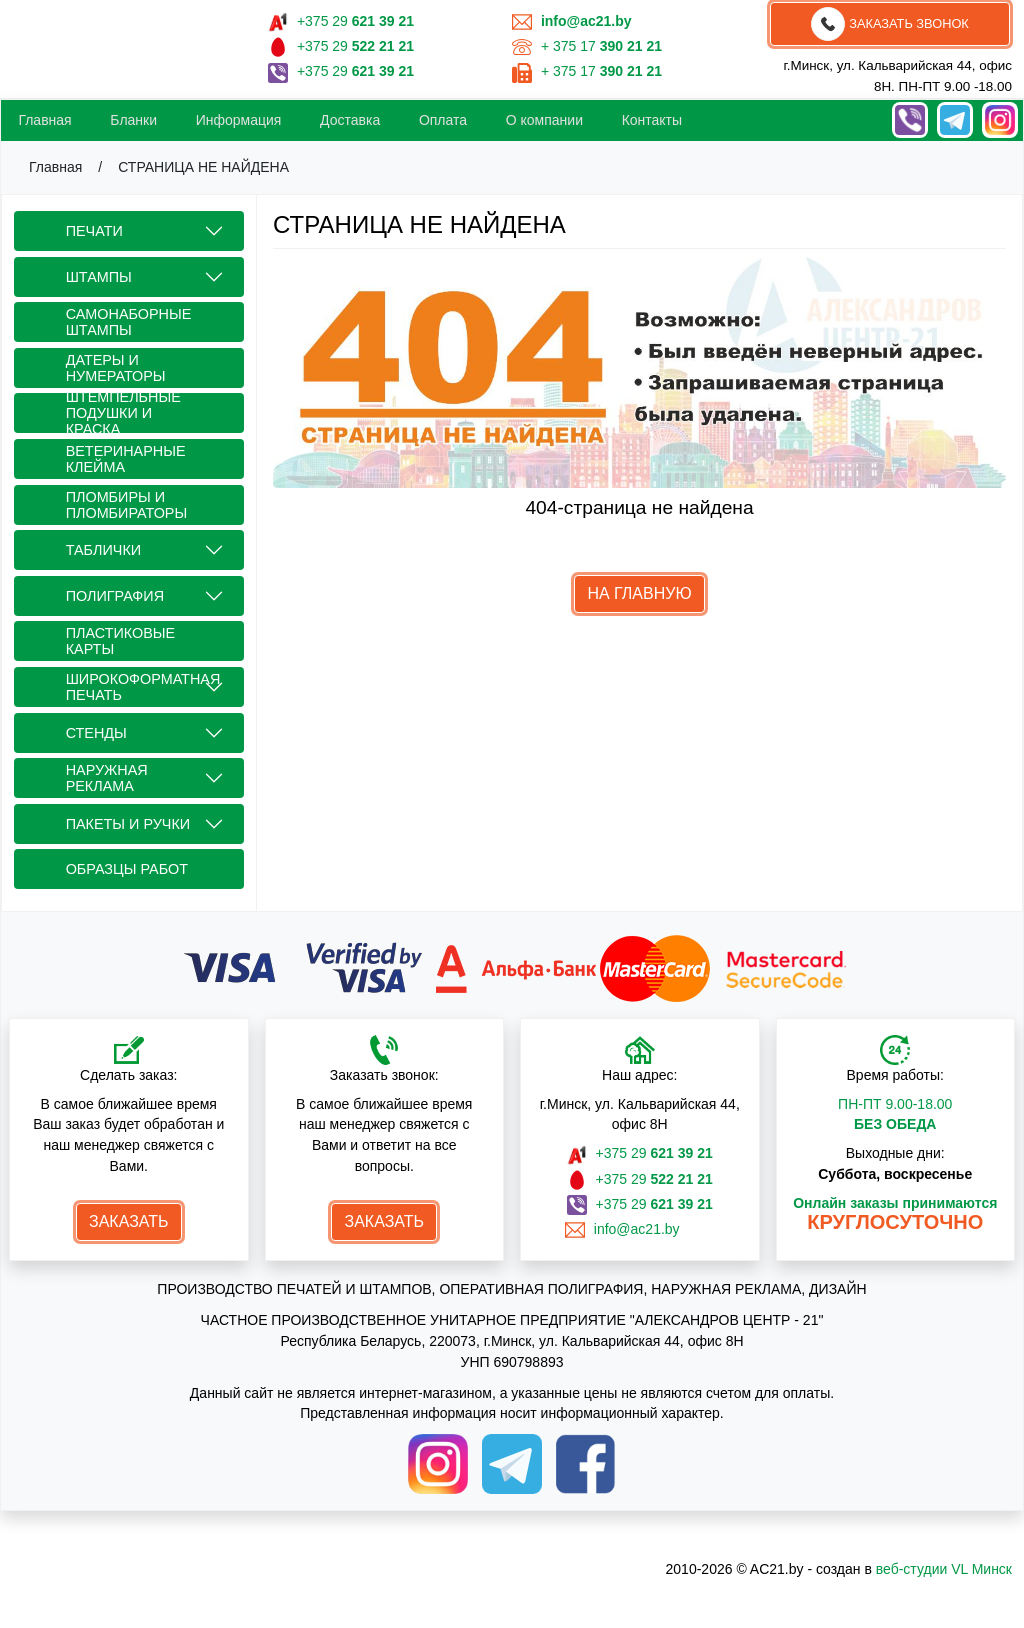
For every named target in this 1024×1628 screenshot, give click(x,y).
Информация (239, 120)
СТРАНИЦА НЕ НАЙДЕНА (203, 167)
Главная (44, 120)
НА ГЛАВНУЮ (639, 593)
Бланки (133, 120)
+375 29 (355, 21)
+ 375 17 (601, 46)
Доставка (350, 120)
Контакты (652, 120)
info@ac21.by (640, 1229)
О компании (544, 120)
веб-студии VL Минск (944, 1569)
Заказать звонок (890, 24)
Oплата (443, 120)
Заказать (129, 1221)
